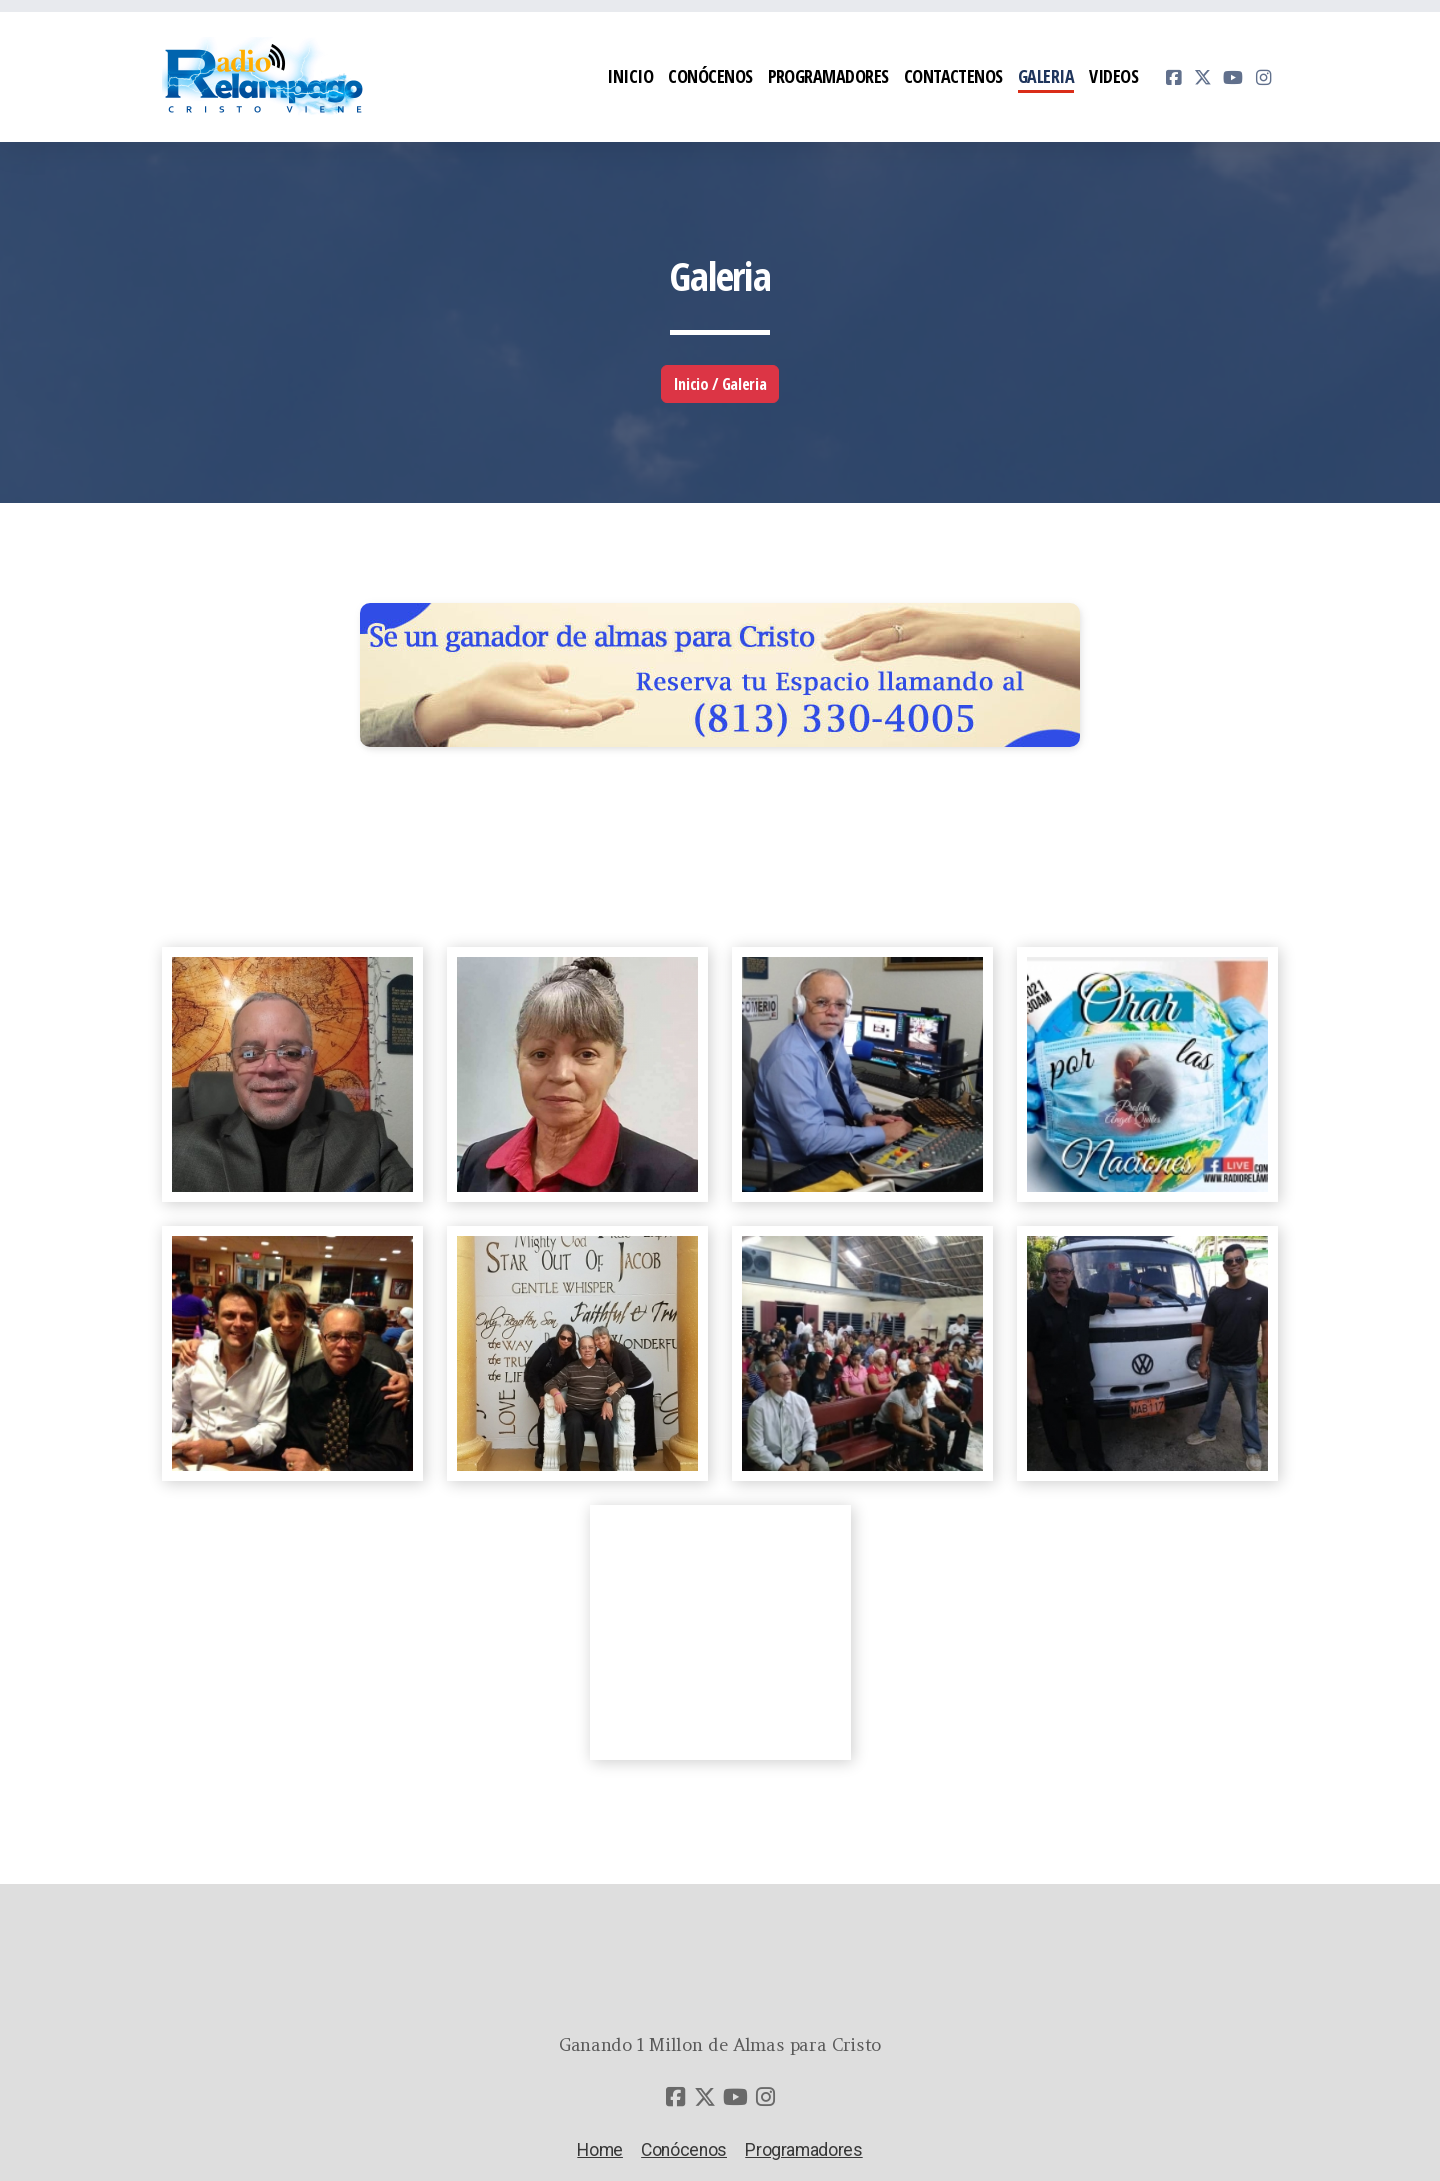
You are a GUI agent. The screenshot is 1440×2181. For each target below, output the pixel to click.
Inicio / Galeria (720, 384)
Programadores (803, 2150)
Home (600, 2150)
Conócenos (684, 2150)
